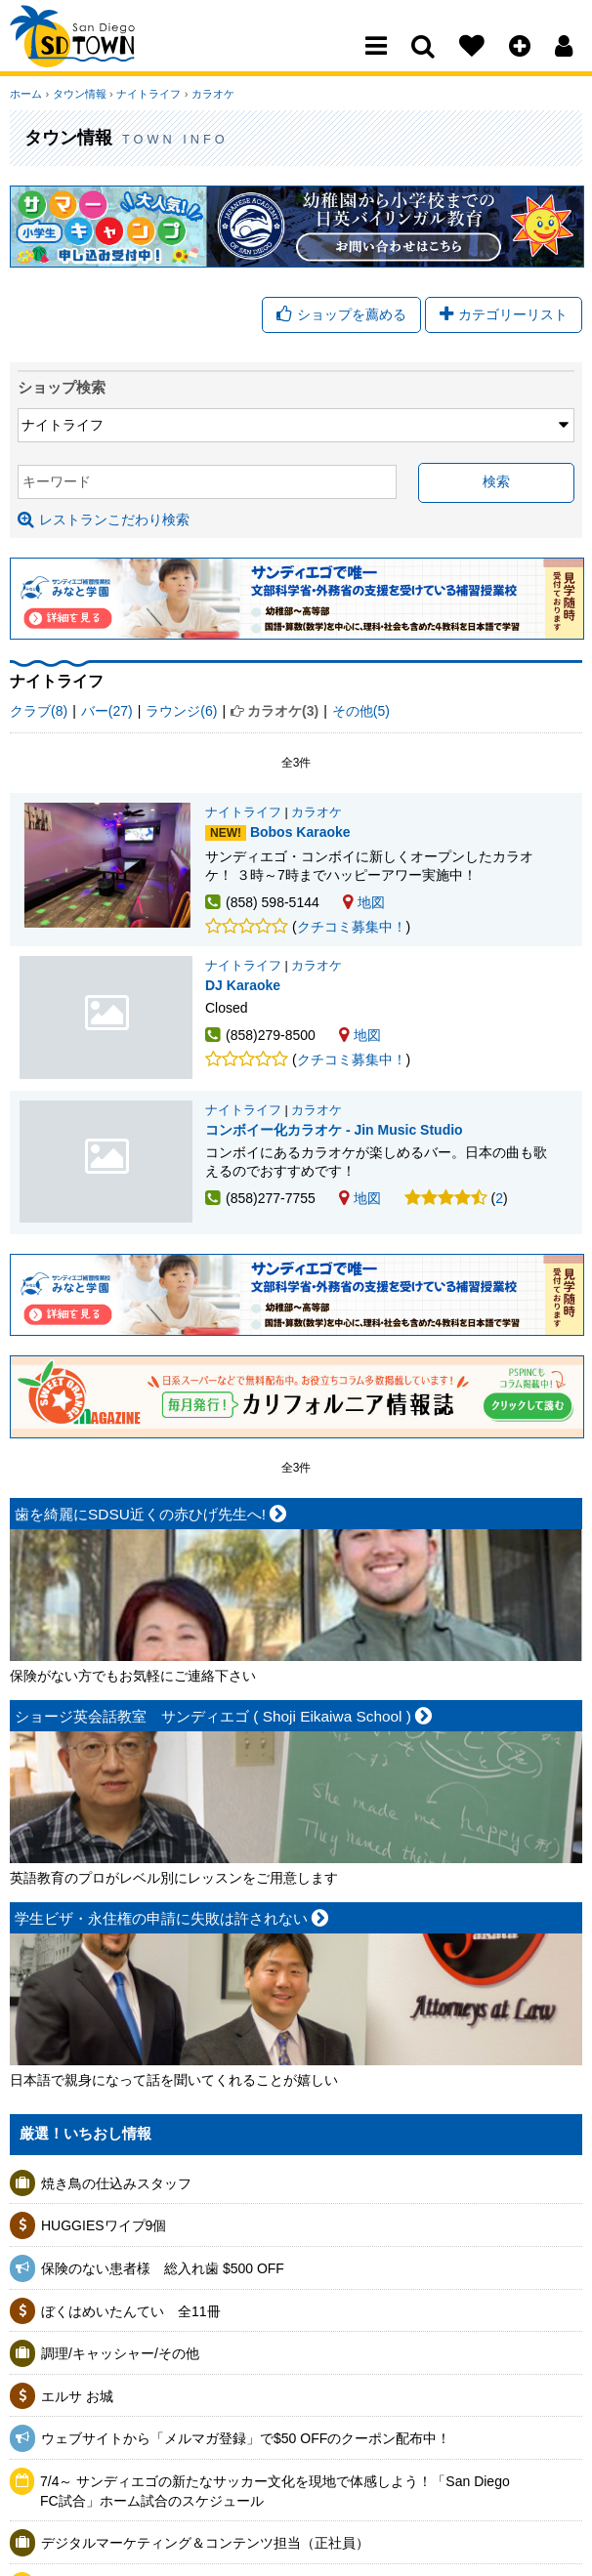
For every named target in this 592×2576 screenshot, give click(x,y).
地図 (364, 902)
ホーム (26, 94)
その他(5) (361, 711)
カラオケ (211, 94)
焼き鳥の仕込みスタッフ (116, 2188)
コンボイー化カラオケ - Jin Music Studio (107, 1165)
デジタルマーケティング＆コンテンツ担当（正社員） (205, 2547)
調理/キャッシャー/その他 (120, 2359)
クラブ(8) (38, 711)
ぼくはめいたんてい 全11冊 (131, 2316)
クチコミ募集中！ (351, 927)
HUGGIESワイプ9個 (103, 2231)
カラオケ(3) (282, 711)
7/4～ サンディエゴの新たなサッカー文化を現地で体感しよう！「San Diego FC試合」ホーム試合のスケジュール (275, 2496)
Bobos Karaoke (300, 833)
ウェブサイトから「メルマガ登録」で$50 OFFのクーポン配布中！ (245, 2444)
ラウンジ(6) (181, 711)
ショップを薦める (341, 314)
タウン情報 (79, 94)
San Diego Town (95, 54)
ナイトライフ (147, 94)
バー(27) (107, 711)
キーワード (56, 481)
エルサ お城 (77, 2401)
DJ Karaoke (107, 1019)
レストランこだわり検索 (104, 519)
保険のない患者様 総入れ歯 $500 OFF (162, 2273)
